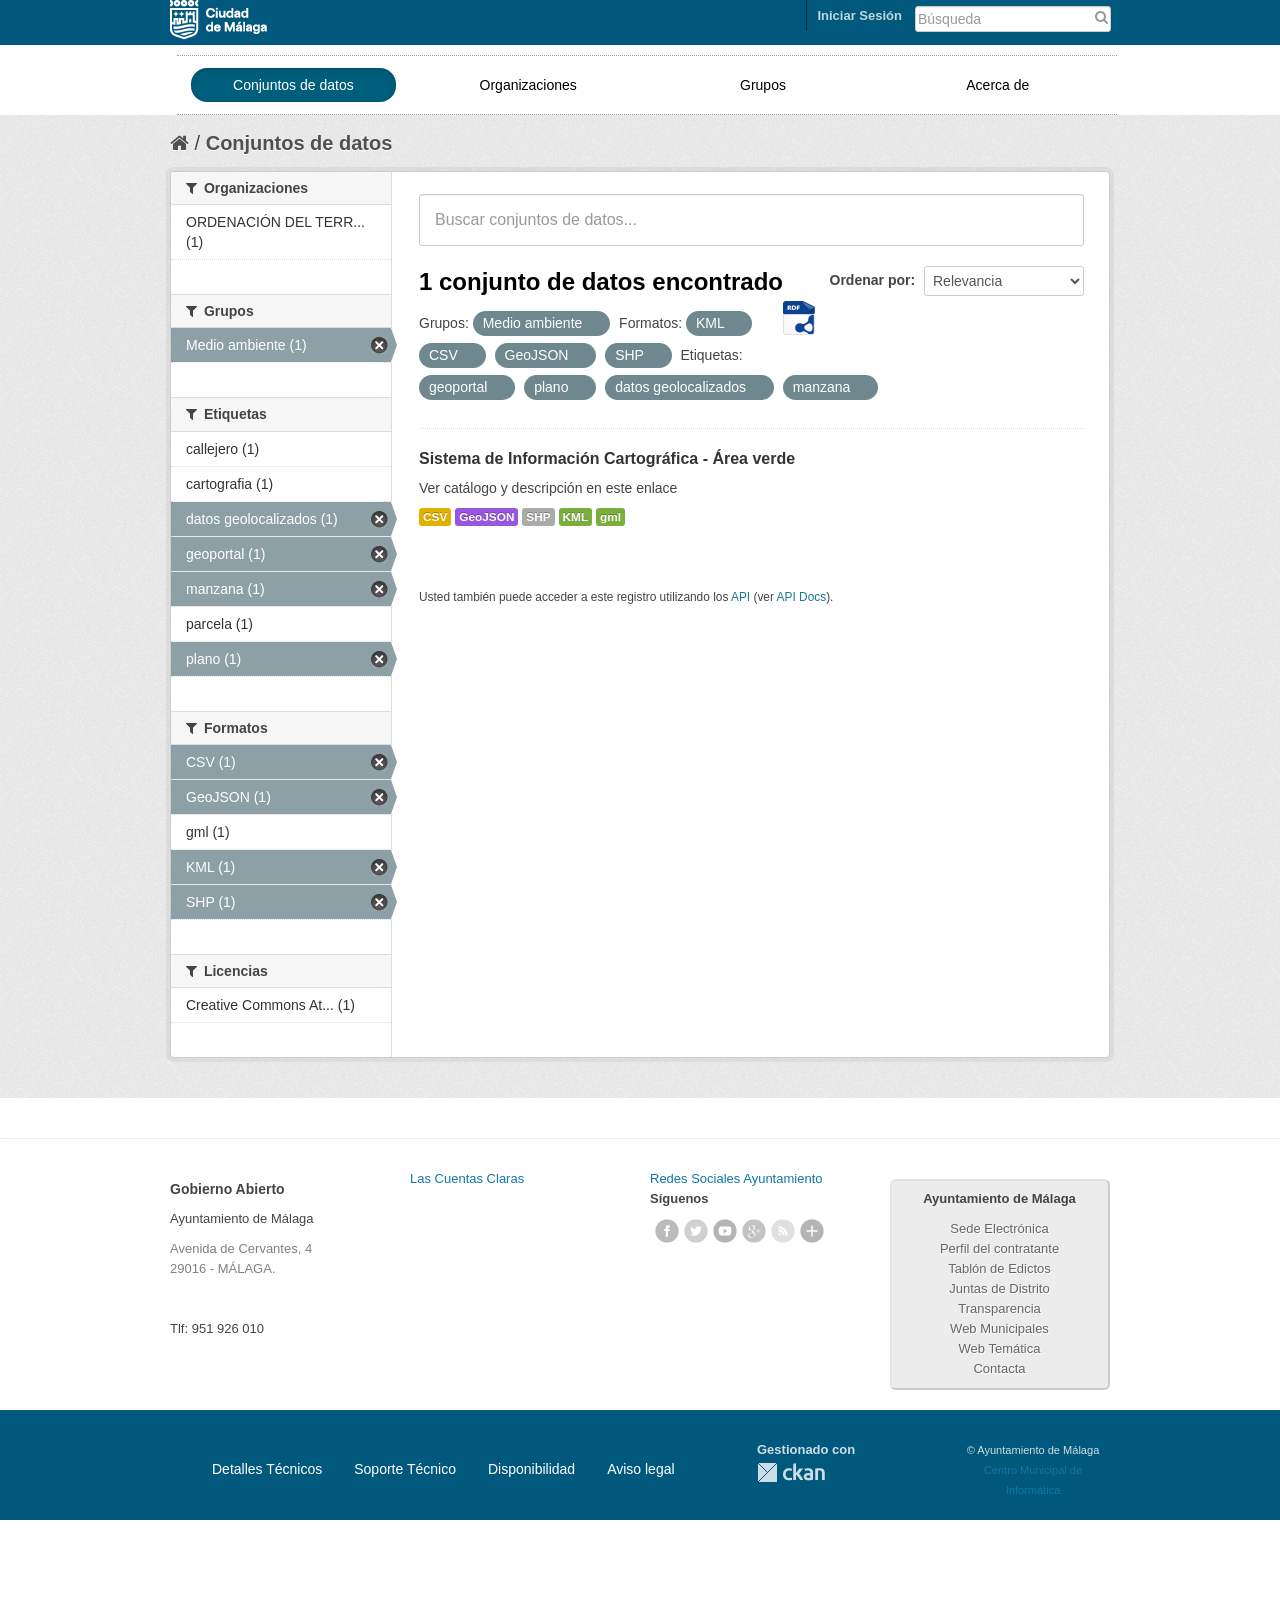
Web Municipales (999, 1328)
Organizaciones (528, 85)
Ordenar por (870, 280)
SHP (538, 517)
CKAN (791, 1472)
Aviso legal (640, 1469)
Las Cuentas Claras (467, 1178)
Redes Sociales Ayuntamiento (736, 1178)
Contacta (999, 1368)
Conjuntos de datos (293, 85)
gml (610, 517)
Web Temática (1000, 1348)
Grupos (763, 85)
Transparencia (999, 1308)
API (740, 597)
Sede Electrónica (999, 1228)
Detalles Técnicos (267, 1469)
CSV (435, 517)
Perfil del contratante (999, 1248)
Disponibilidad (531, 1469)
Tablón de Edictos (999, 1268)
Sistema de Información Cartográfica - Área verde (607, 458)
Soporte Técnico (405, 1469)
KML (576, 517)
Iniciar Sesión (859, 15)
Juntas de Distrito (999, 1288)
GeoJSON (486, 517)
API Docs (802, 597)
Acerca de (997, 85)
